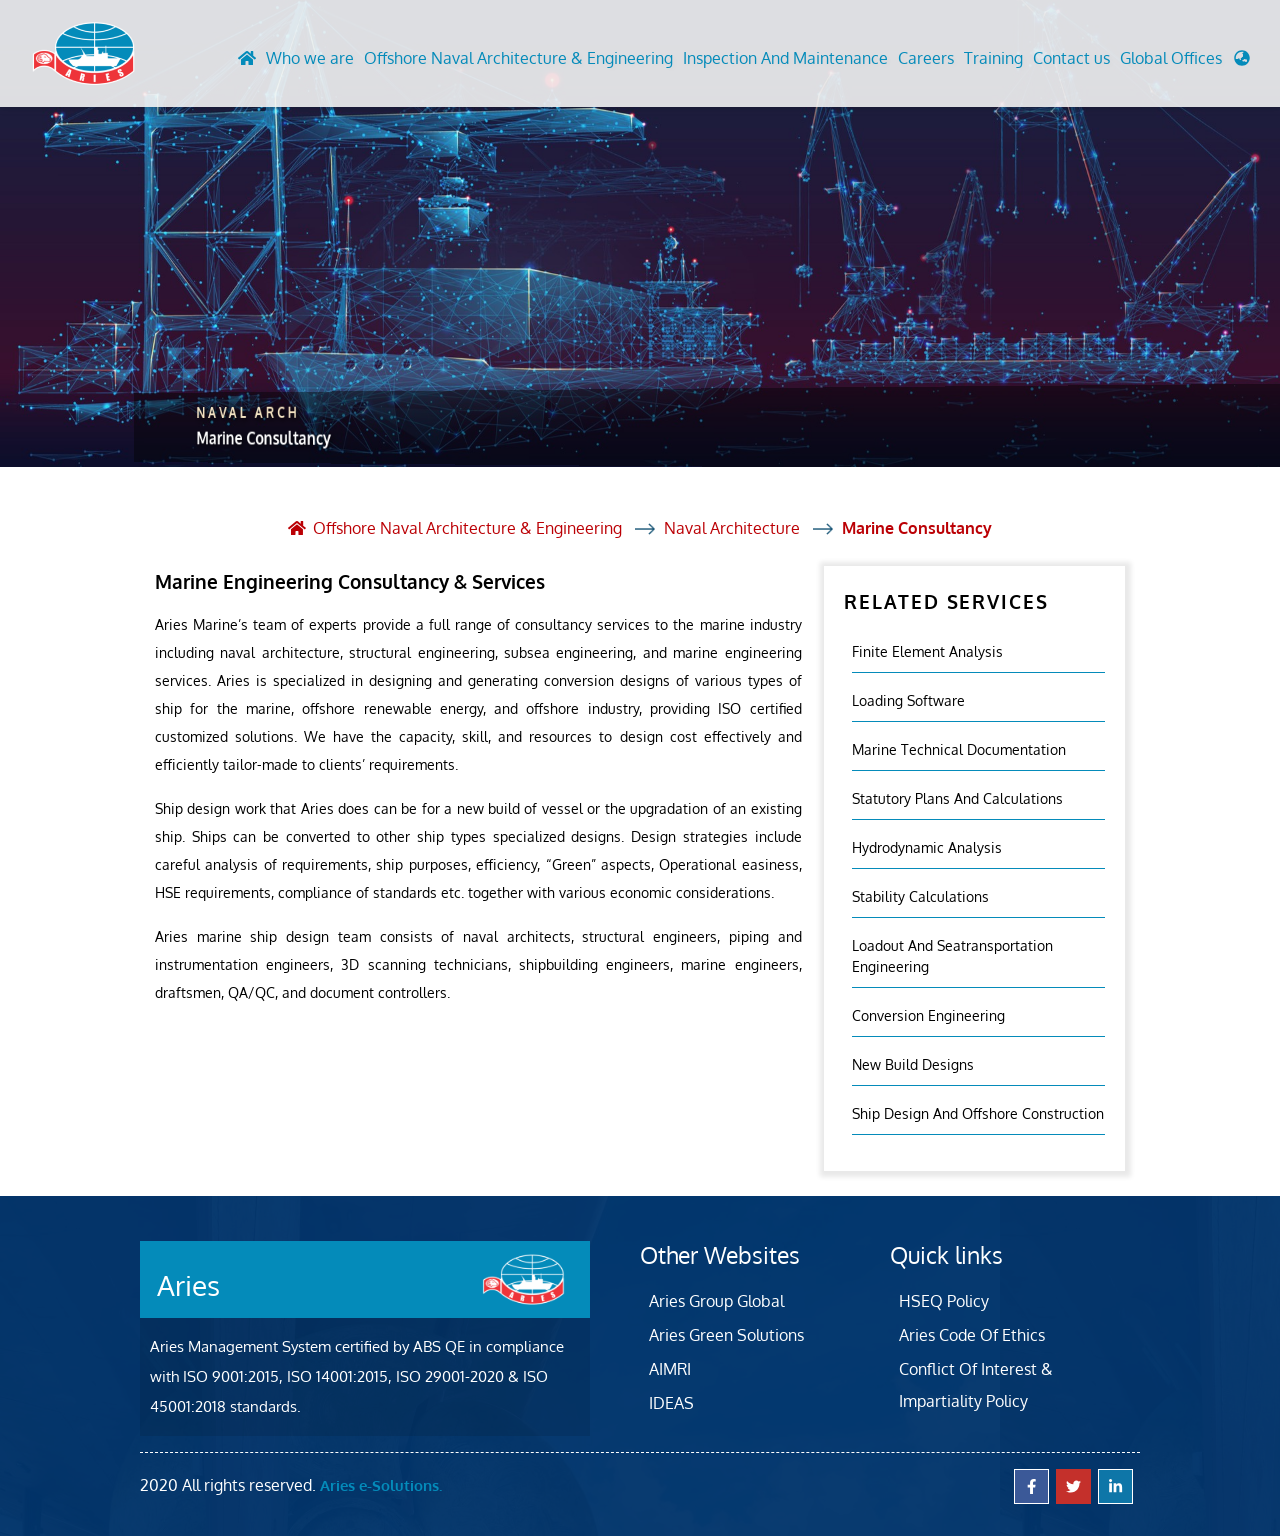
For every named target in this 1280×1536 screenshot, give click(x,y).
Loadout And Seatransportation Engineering (952, 955)
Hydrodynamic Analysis (927, 846)
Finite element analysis (927, 650)
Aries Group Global (716, 1300)
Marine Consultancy (918, 528)
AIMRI (670, 1368)
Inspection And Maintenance (785, 59)
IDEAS (671, 1402)
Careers (926, 59)
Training (993, 59)
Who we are (310, 59)
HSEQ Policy (944, 1300)
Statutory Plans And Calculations (957, 797)
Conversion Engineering (928, 1014)
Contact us (1071, 59)
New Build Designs (913, 1063)
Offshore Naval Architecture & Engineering (518, 59)
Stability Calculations (920, 895)
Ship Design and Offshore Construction (978, 1112)
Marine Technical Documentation (959, 748)
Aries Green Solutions (726, 1334)
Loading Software (908, 699)
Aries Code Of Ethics (972, 1334)
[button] (1185, 64)
